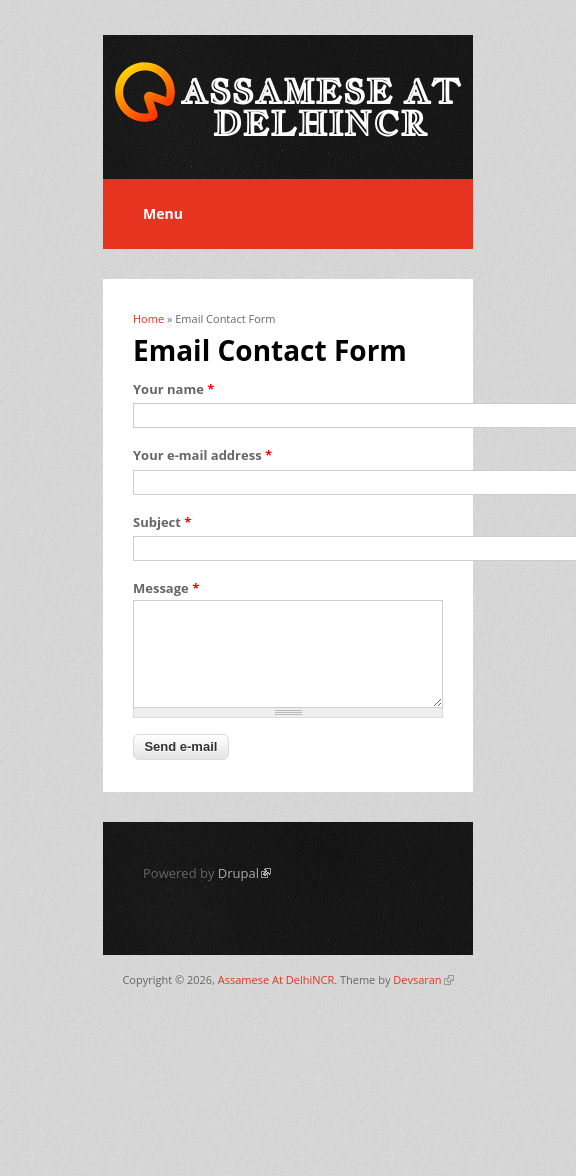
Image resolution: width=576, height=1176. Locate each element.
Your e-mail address (202, 455)
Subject (162, 522)
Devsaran (423, 979)
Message (166, 588)
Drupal (244, 873)
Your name (173, 389)
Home (148, 318)
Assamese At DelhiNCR (276, 979)
